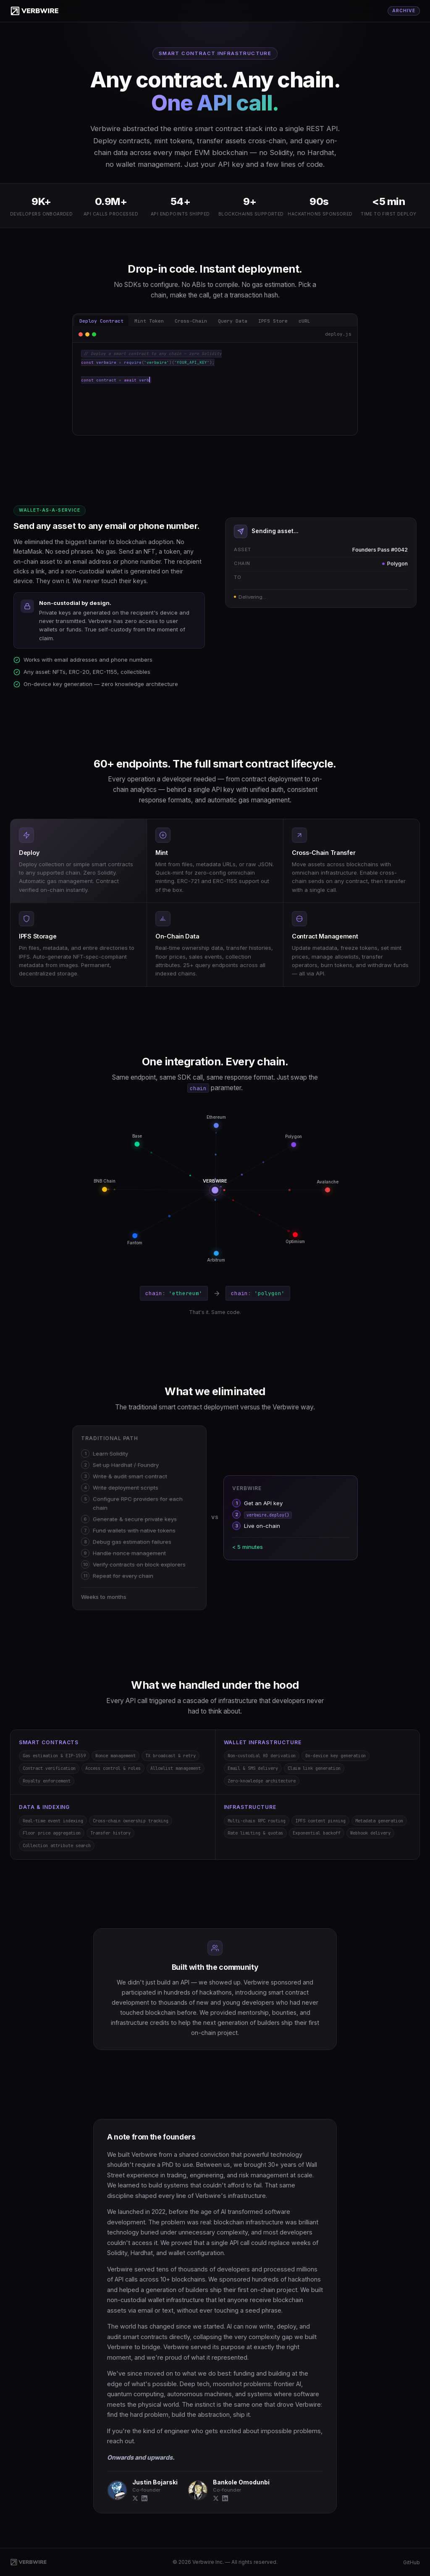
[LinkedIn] (144, 2499)
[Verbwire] (35, 11)
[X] (135, 2499)
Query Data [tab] (232, 321)
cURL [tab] (304, 321)
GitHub (411, 2562)
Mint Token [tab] (149, 321)
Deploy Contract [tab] (101, 321)
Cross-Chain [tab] (191, 321)
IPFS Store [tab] (273, 321)
